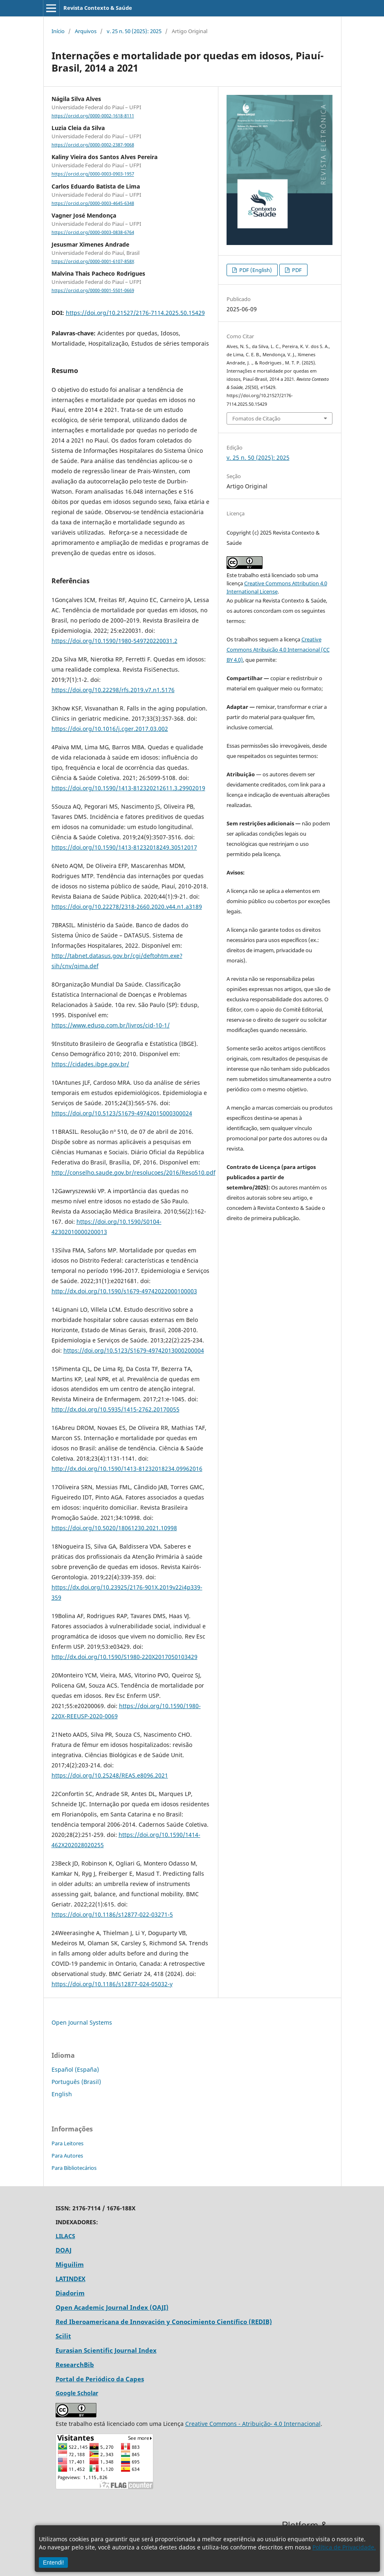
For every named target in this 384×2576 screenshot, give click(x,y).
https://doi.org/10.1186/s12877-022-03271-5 (112, 1914)
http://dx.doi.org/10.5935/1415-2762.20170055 (116, 1409)
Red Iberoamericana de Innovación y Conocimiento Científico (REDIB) (164, 2322)
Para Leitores (67, 2143)
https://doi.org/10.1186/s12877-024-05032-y (112, 1984)
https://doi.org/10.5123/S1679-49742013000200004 (133, 1350)
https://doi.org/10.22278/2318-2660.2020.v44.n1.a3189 (127, 906)
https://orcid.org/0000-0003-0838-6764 (93, 232)
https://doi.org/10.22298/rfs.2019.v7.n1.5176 (113, 690)
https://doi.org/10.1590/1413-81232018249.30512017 (124, 847)
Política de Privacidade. (344, 2547)
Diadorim (70, 2293)
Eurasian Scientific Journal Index (106, 2350)
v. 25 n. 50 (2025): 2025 (134, 31)
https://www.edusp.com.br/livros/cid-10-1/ (111, 1025)
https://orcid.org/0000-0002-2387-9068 (93, 145)
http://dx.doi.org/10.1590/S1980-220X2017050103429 (125, 1657)
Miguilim (70, 2264)
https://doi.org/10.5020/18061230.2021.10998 (114, 1528)
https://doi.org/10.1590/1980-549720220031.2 (114, 641)
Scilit (63, 2336)
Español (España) (75, 2069)
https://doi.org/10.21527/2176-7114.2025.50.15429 (135, 313)
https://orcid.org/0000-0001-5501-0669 (93, 290)
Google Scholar (77, 2393)
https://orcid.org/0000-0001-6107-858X (93, 261)
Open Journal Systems (82, 2022)
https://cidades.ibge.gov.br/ (90, 1064)
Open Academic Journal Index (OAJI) (112, 2307)
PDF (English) (255, 270)
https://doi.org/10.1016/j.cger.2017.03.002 (110, 729)
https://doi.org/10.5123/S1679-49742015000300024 (122, 1113)
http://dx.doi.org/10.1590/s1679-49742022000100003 (124, 1291)
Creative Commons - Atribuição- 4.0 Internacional (253, 2424)
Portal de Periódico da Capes (100, 2379)
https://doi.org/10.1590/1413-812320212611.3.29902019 (128, 788)
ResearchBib (75, 2364)
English (62, 2094)
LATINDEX (70, 2279)
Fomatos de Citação (256, 418)
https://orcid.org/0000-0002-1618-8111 (93, 116)
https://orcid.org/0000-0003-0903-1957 (93, 174)
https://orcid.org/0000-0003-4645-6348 (93, 203)
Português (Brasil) (76, 2082)
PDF (296, 270)
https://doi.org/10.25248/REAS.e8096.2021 (110, 1775)
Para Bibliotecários (74, 2167)
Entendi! (53, 2562)
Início (58, 31)
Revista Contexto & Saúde (97, 7)
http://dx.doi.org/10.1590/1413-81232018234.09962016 (127, 1468)
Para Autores (67, 2155)
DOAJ (64, 2250)
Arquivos (86, 31)
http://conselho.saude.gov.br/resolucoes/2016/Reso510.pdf (134, 1172)
